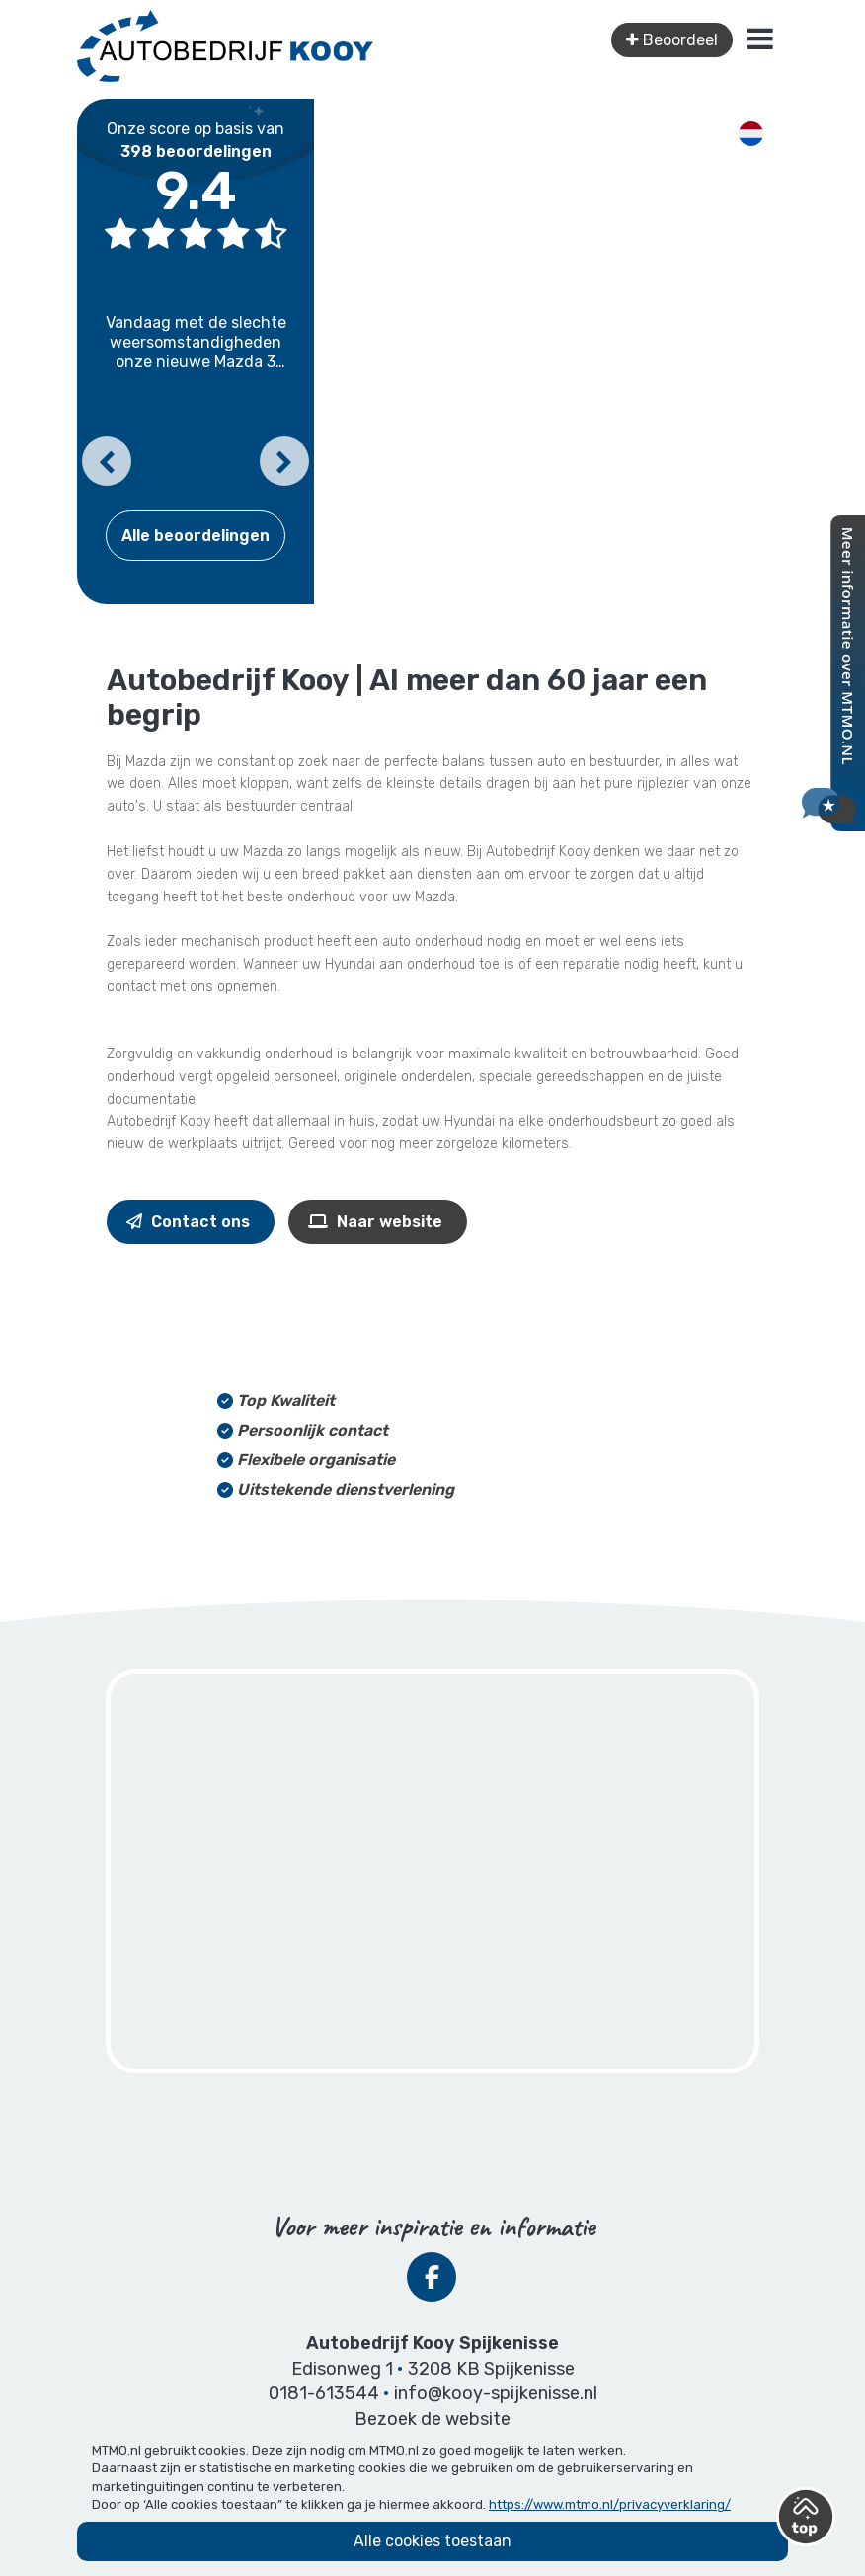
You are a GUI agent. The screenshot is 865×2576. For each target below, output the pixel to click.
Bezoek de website (432, 2419)
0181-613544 (324, 2393)
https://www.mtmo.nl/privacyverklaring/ (610, 2504)
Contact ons (188, 1221)
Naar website (375, 1221)
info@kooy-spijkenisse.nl (495, 2393)
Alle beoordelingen (195, 535)
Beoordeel (672, 40)
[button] (106, 461)
